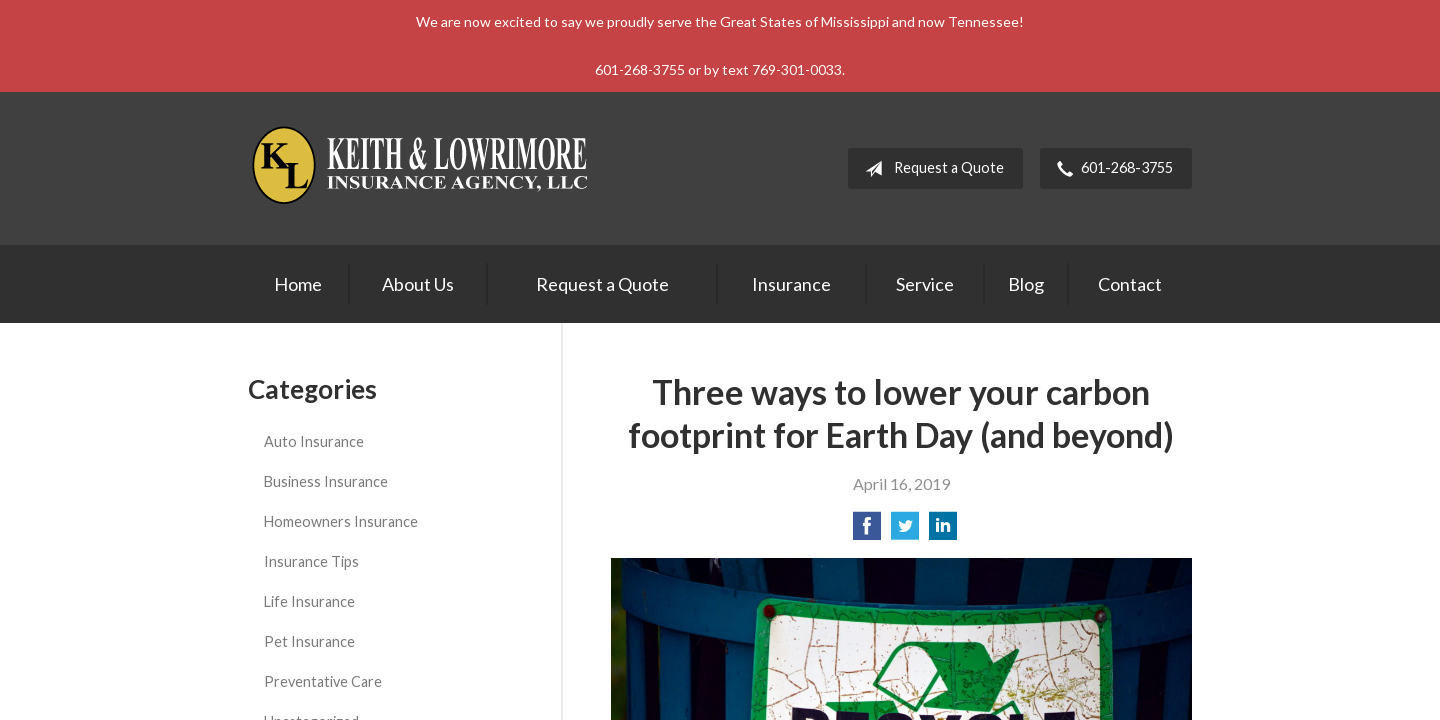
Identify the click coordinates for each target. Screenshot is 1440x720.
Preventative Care (323, 681)
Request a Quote (930, 169)
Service (925, 284)
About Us (418, 284)
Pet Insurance (309, 641)
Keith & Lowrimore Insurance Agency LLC (423, 168)
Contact (1130, 284)
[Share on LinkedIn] (943, 531)
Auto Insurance (314, 441)
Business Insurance (326, 481)
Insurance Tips (311, 561)
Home (298, 284)
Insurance (791, 284)
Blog (1026, 284)
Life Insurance (309, 601)
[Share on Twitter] (905, 531)
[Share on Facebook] (867, 531)
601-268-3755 (1111, 169)
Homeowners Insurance (341, 521)
